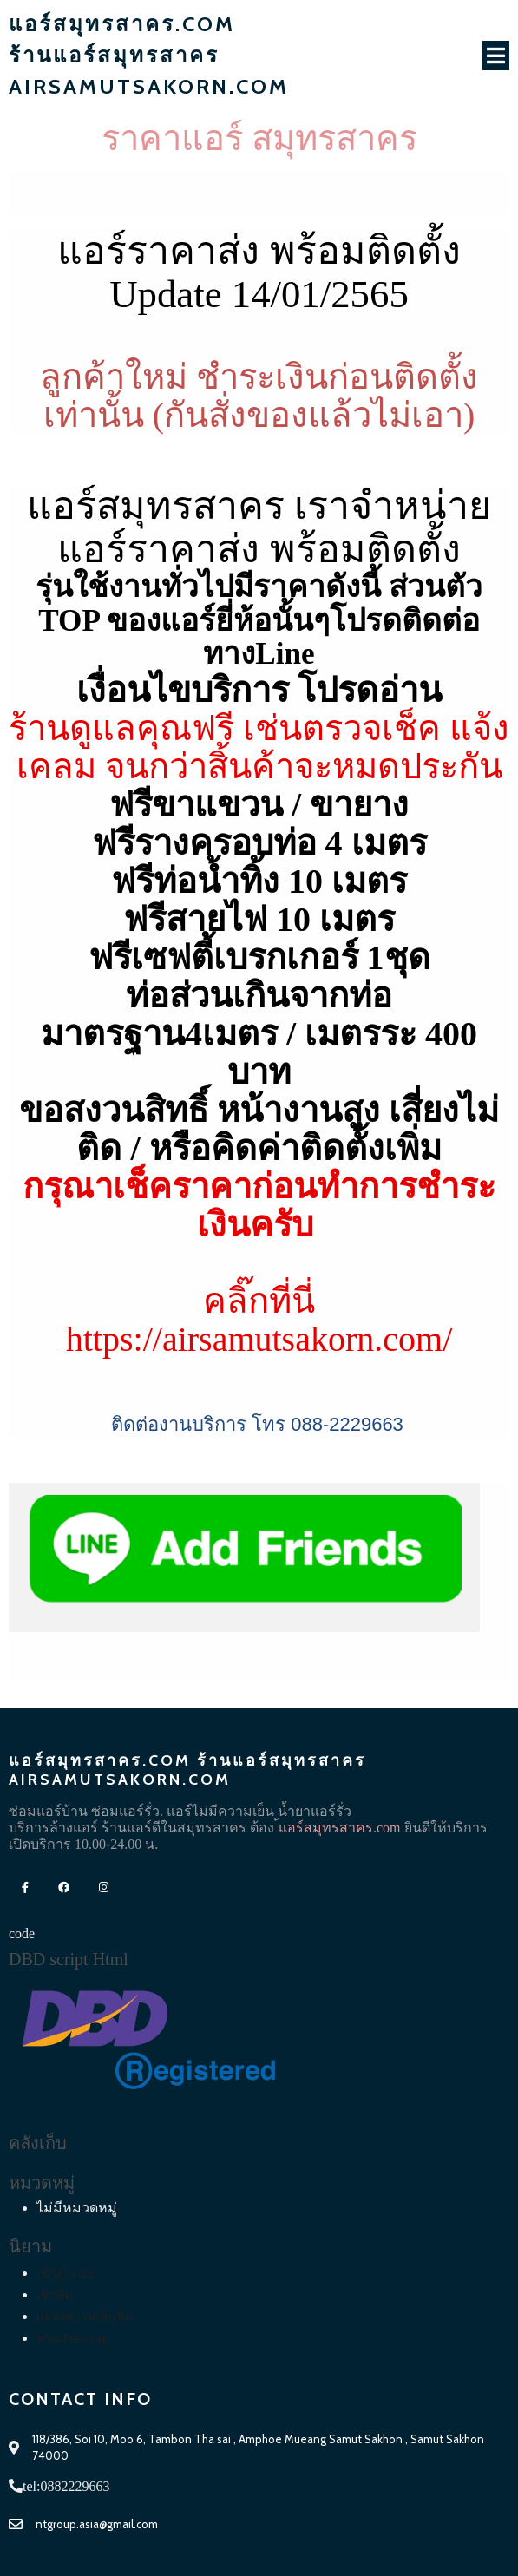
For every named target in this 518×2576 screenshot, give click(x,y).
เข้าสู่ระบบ (65, 2273)
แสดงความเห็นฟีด (84, 2317)
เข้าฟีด (54, 2295)
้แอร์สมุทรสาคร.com (340, 1827)
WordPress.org (72, 2338)
